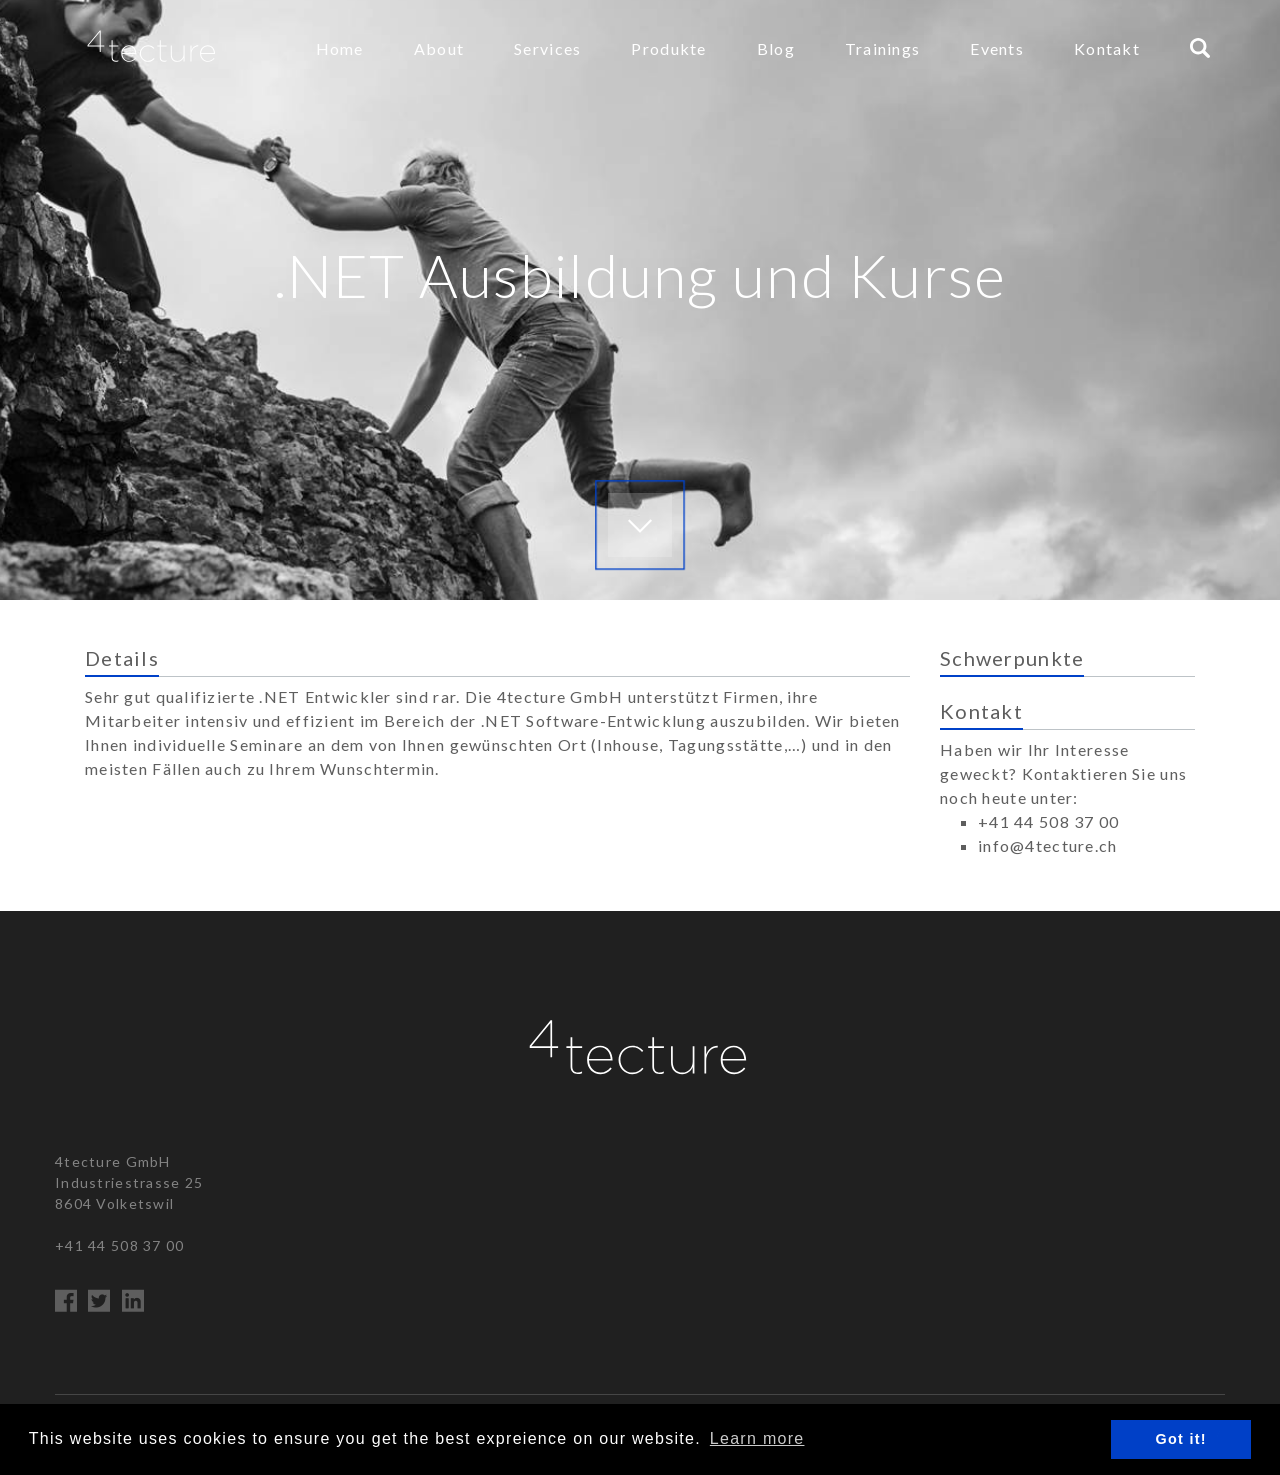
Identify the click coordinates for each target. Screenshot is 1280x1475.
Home (340, 48)
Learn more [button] (757, 1438)
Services (547, 48)
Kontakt (1107, 48)
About (439, 48)
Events (997, 48)
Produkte (668, 48)
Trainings (883, 48)
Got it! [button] (1181, 1439)
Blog (776, 48)
